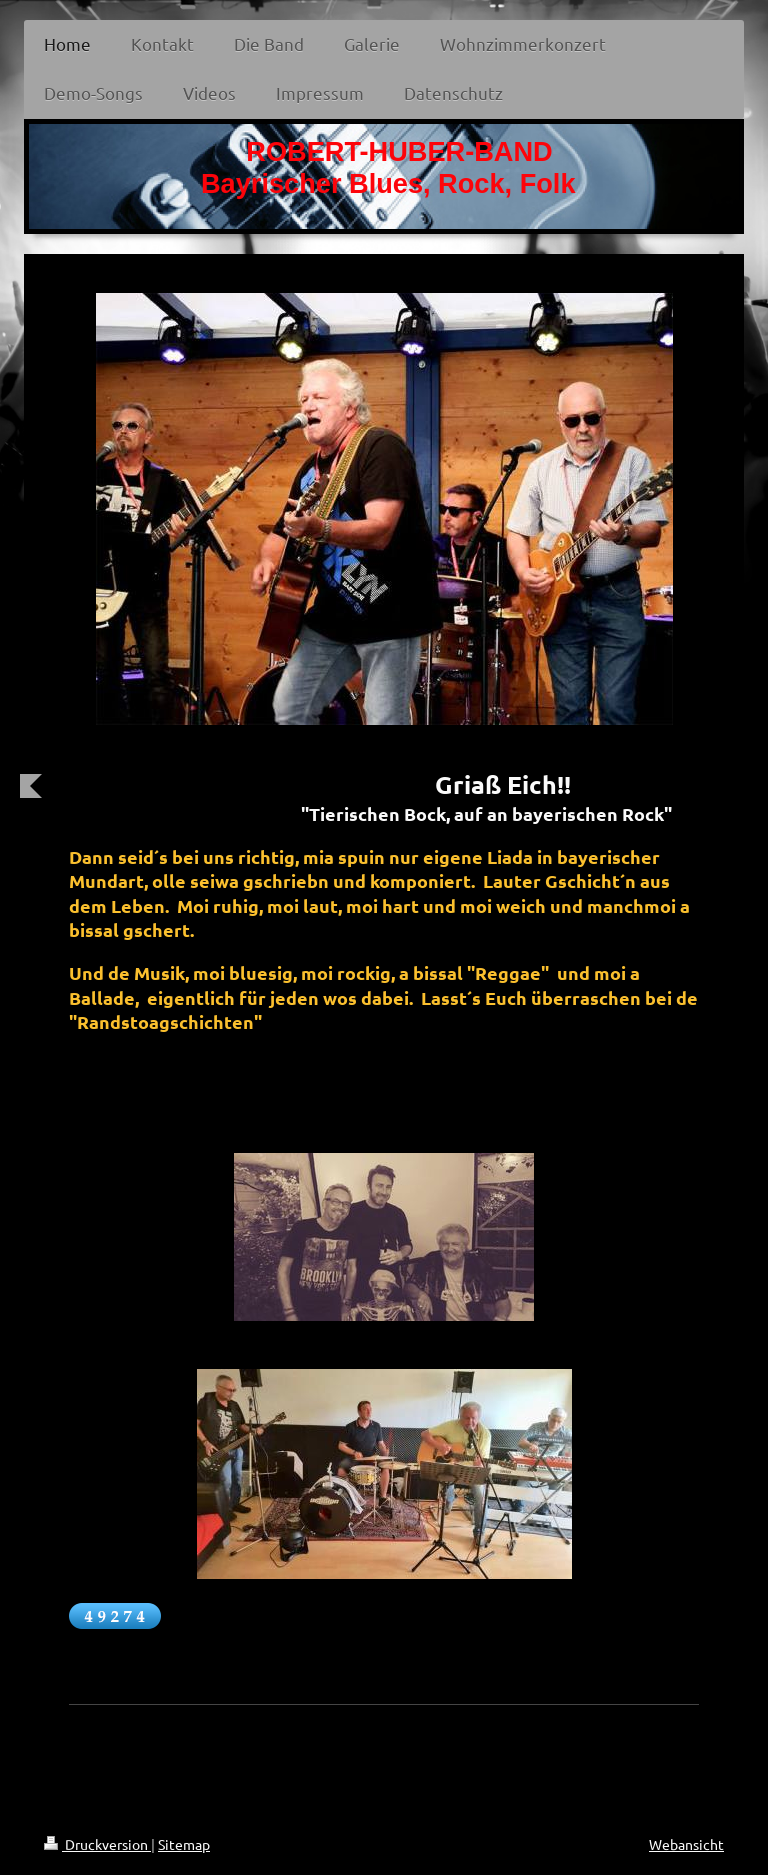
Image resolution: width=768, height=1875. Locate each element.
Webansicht (686, 1844)
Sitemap (184, 1844)
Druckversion (97, 1844)
